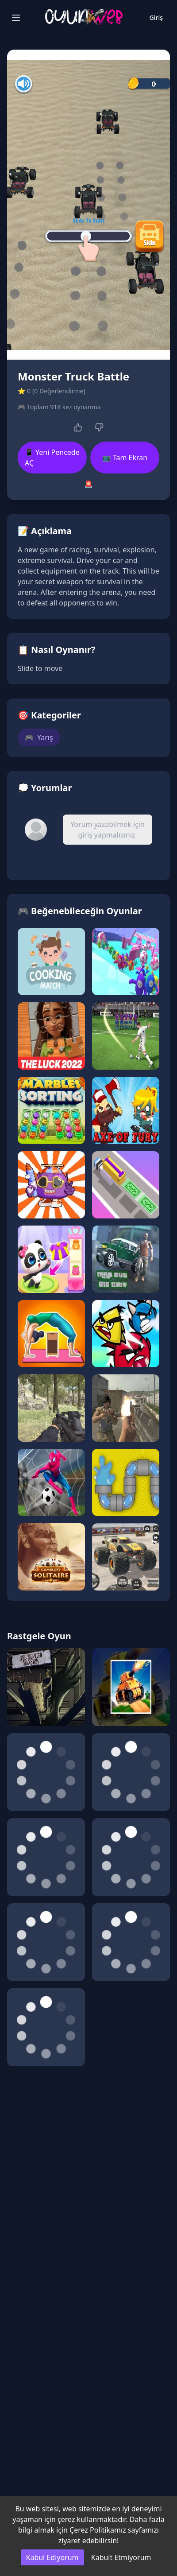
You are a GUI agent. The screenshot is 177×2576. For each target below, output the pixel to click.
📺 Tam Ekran (124, 457)
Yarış (39, 737)
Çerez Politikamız (97, 2530)
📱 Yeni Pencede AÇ (52, 457)
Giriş (156, 17)
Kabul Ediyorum (52, 2557)
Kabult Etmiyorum (121, 2557)
